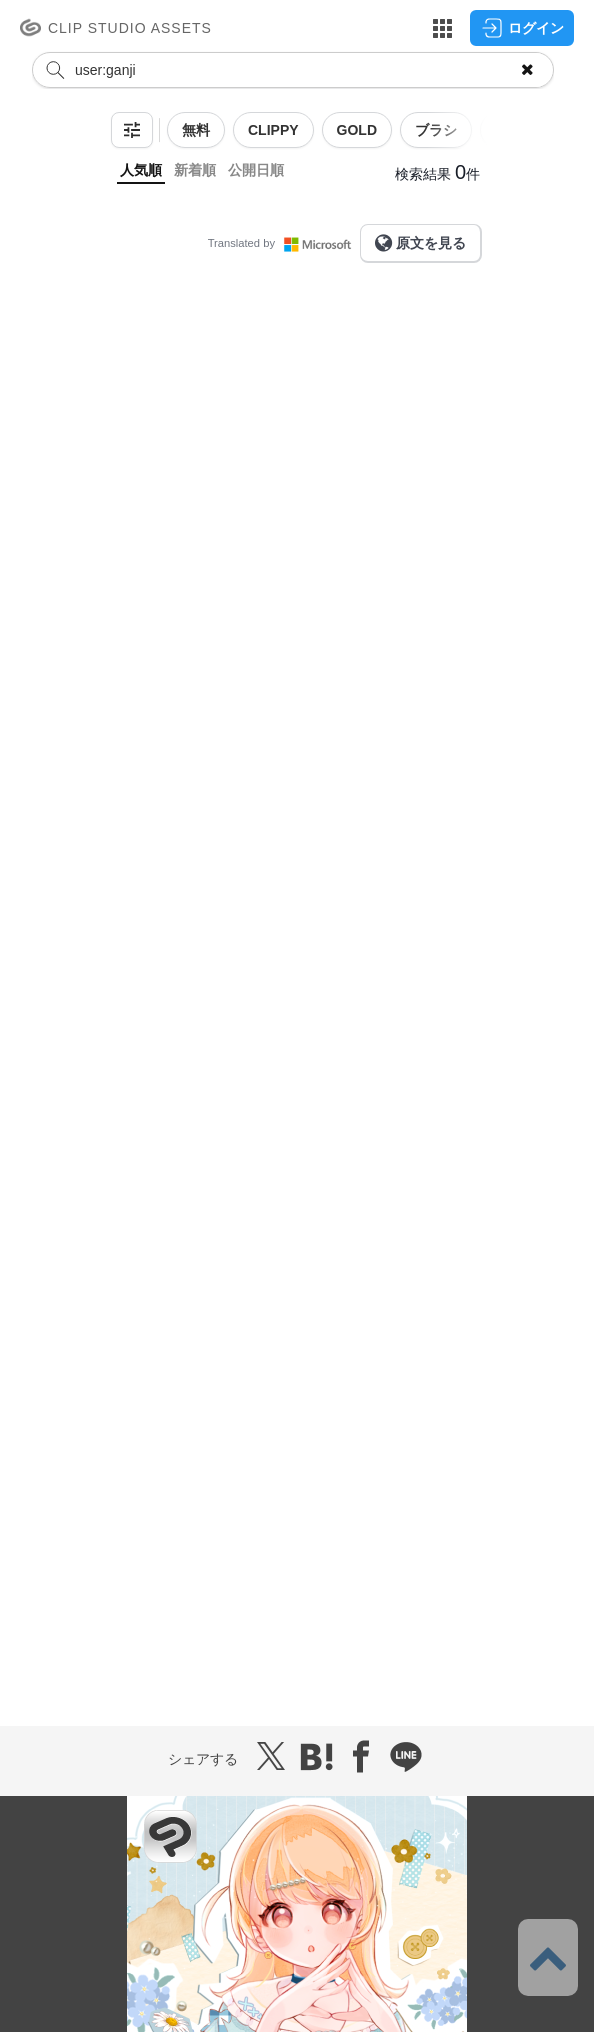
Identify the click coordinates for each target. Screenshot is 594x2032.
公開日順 (256, 170)
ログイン (522, 28)
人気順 (141, 170)
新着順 (195, 170)
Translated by (284, 243)
